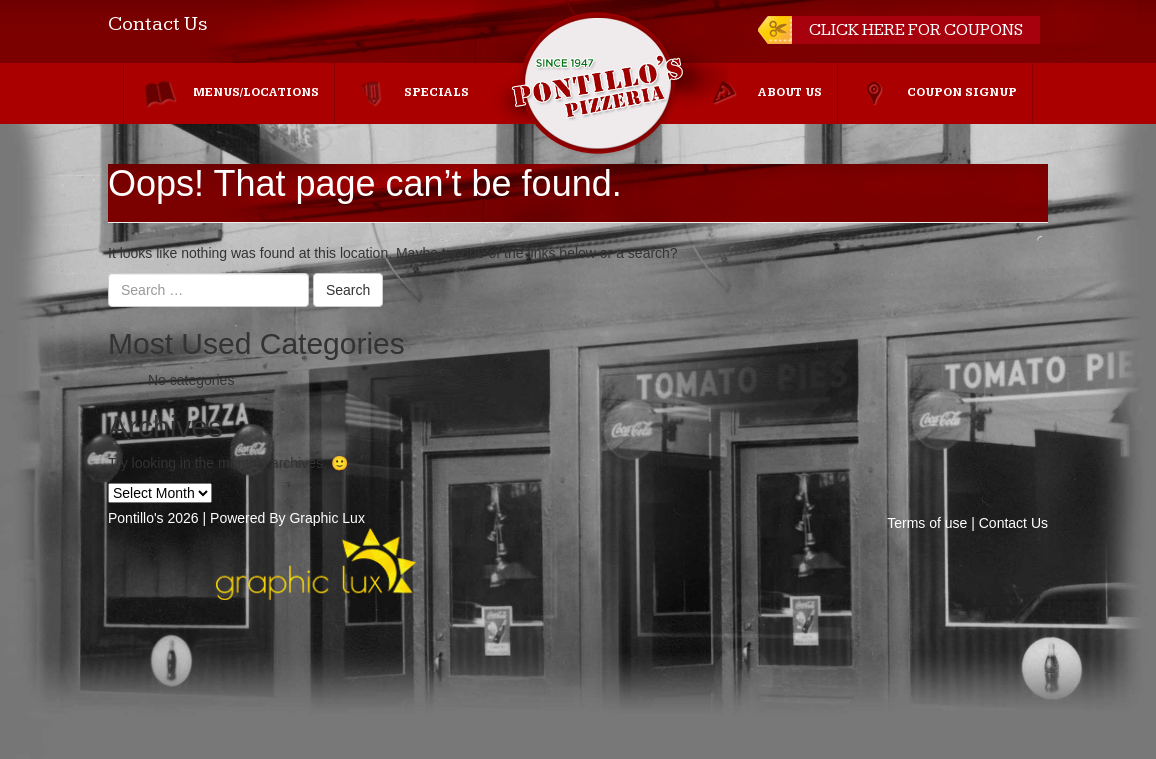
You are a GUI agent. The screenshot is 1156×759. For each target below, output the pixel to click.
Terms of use (927, 523)
